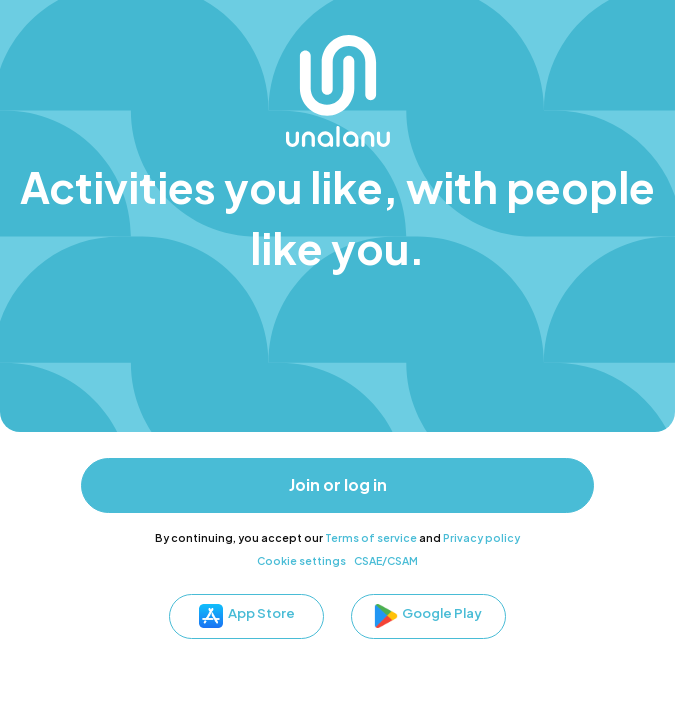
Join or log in (338, 485)
